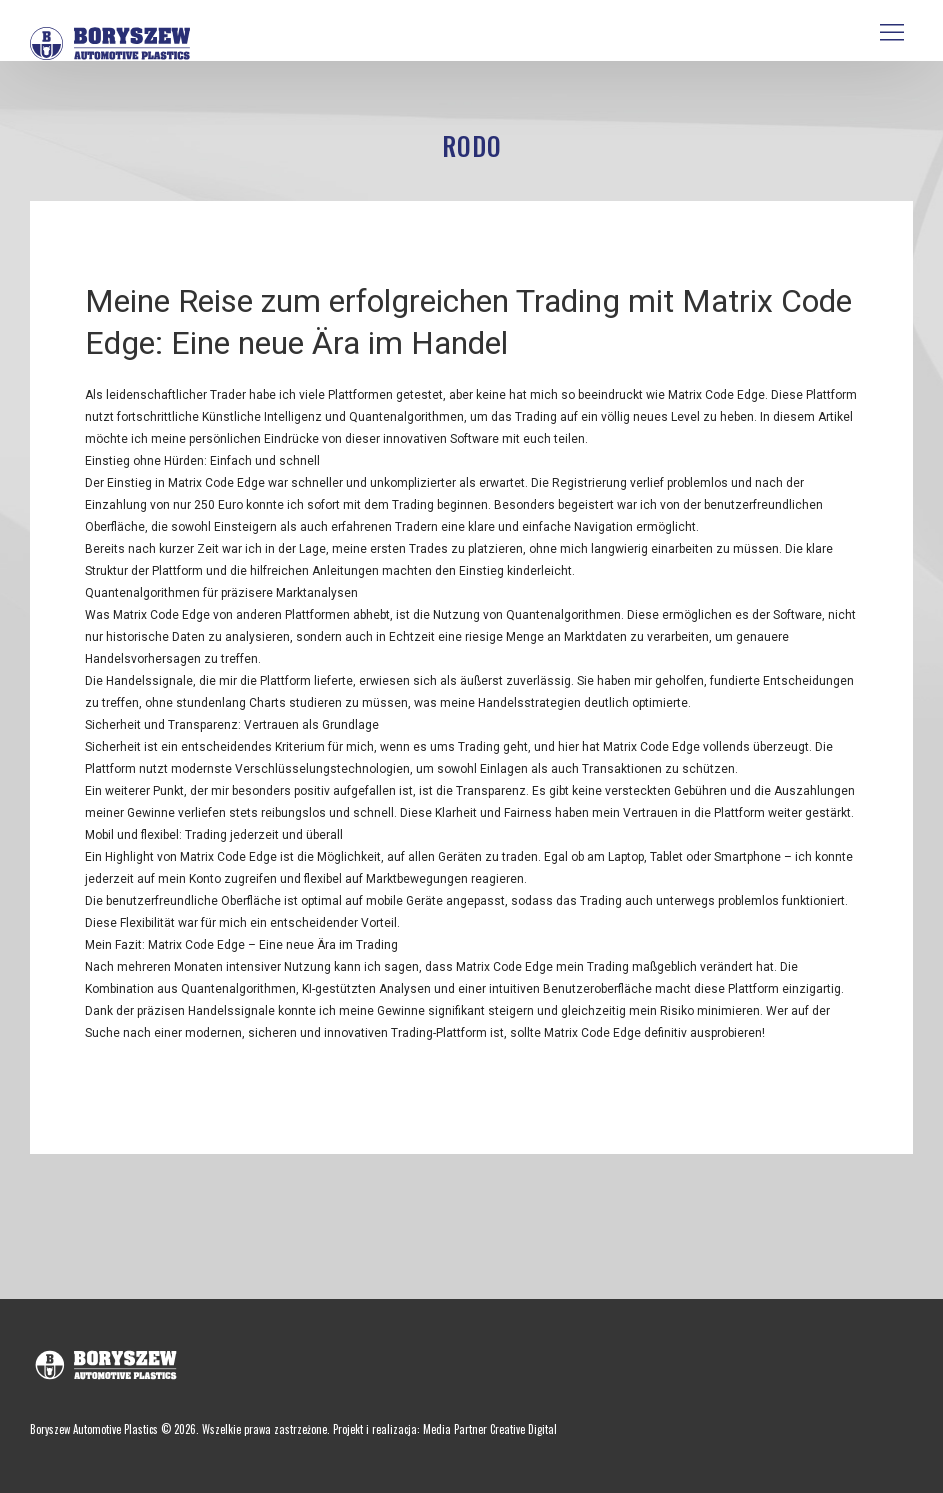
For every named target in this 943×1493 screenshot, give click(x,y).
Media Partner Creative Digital (490, 1429)
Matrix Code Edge (216, 483)
